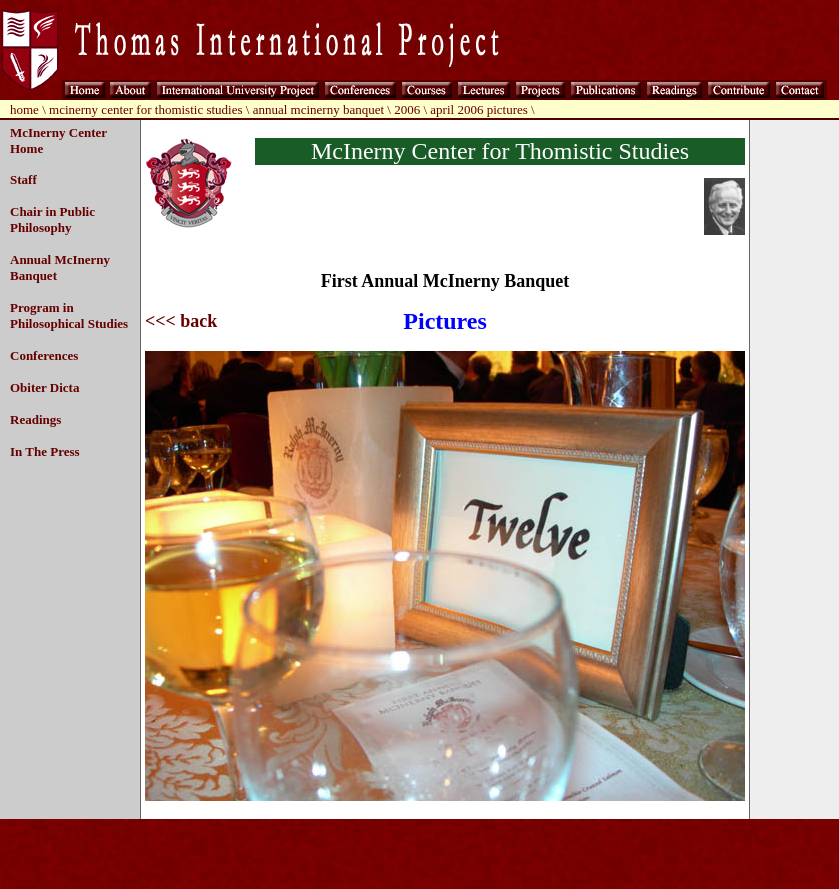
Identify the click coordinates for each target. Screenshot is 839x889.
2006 (407, 109)
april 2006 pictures (478, 109)
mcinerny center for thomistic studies (146, 109)
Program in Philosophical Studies (69, 315)
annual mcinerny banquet (318, 109)
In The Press (45, 451)
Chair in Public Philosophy (52, 219)
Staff (23, 179)
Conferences (44, 355)
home (24, 109)
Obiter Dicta (44, 387)
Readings (35, 419)
